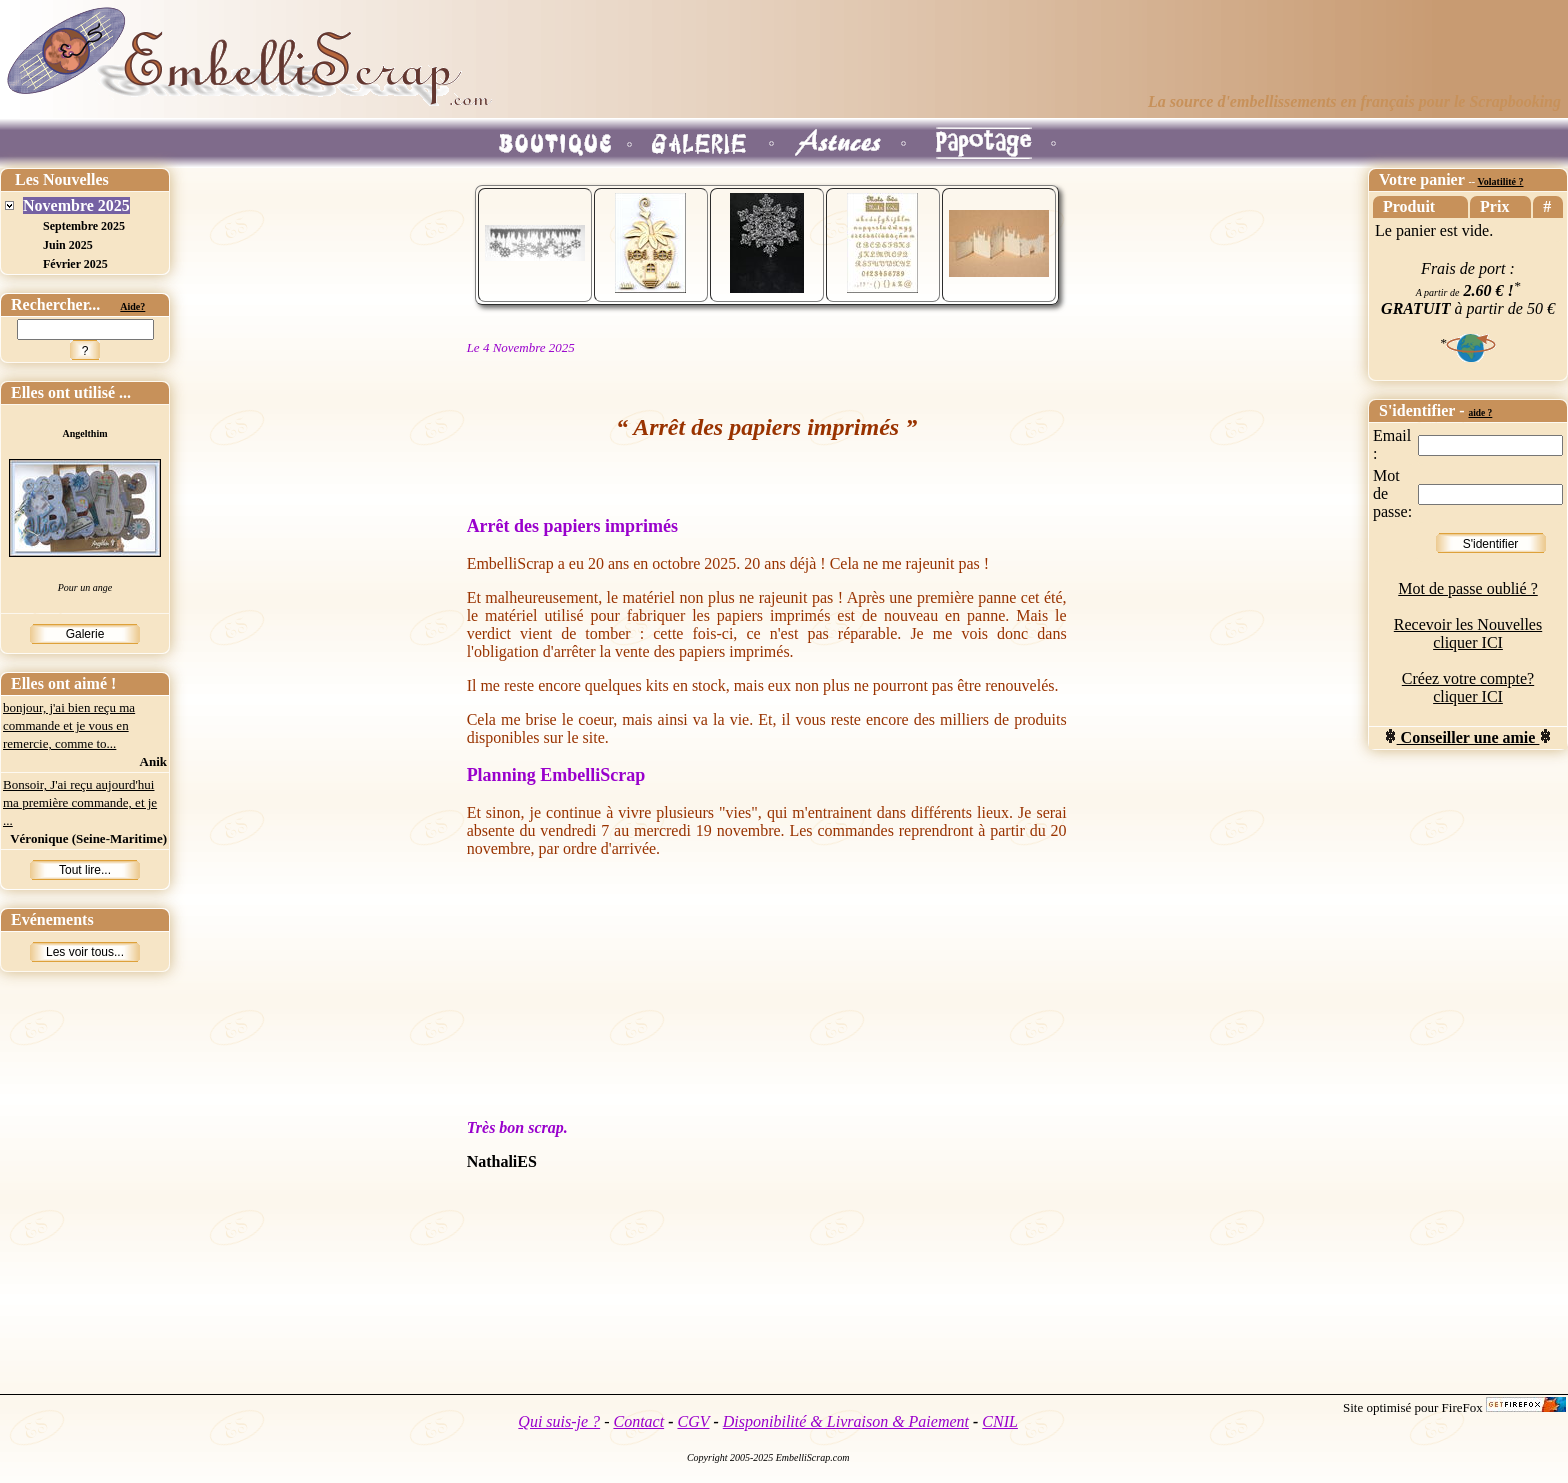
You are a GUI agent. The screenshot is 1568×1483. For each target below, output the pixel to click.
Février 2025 (75, 264)
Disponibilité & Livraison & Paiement (846, 1421)
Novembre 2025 (76, 205)
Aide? (132, 306)
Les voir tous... (85, 952)
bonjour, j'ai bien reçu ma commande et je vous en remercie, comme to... (69, 725)
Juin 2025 (68, 245)
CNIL (1000, 1421)
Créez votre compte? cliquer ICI (1468, 687)
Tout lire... (85, 870)
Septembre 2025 (84, 226)
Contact (638, 1421)
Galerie (85, 634)
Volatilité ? (1500, 181)
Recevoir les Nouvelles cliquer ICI (1468, 633)
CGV (693, 1421)
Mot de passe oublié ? (1468, 588)
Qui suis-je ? (559, 1421)
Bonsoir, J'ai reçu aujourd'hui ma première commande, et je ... (80, 802)
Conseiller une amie (1468, 737)
